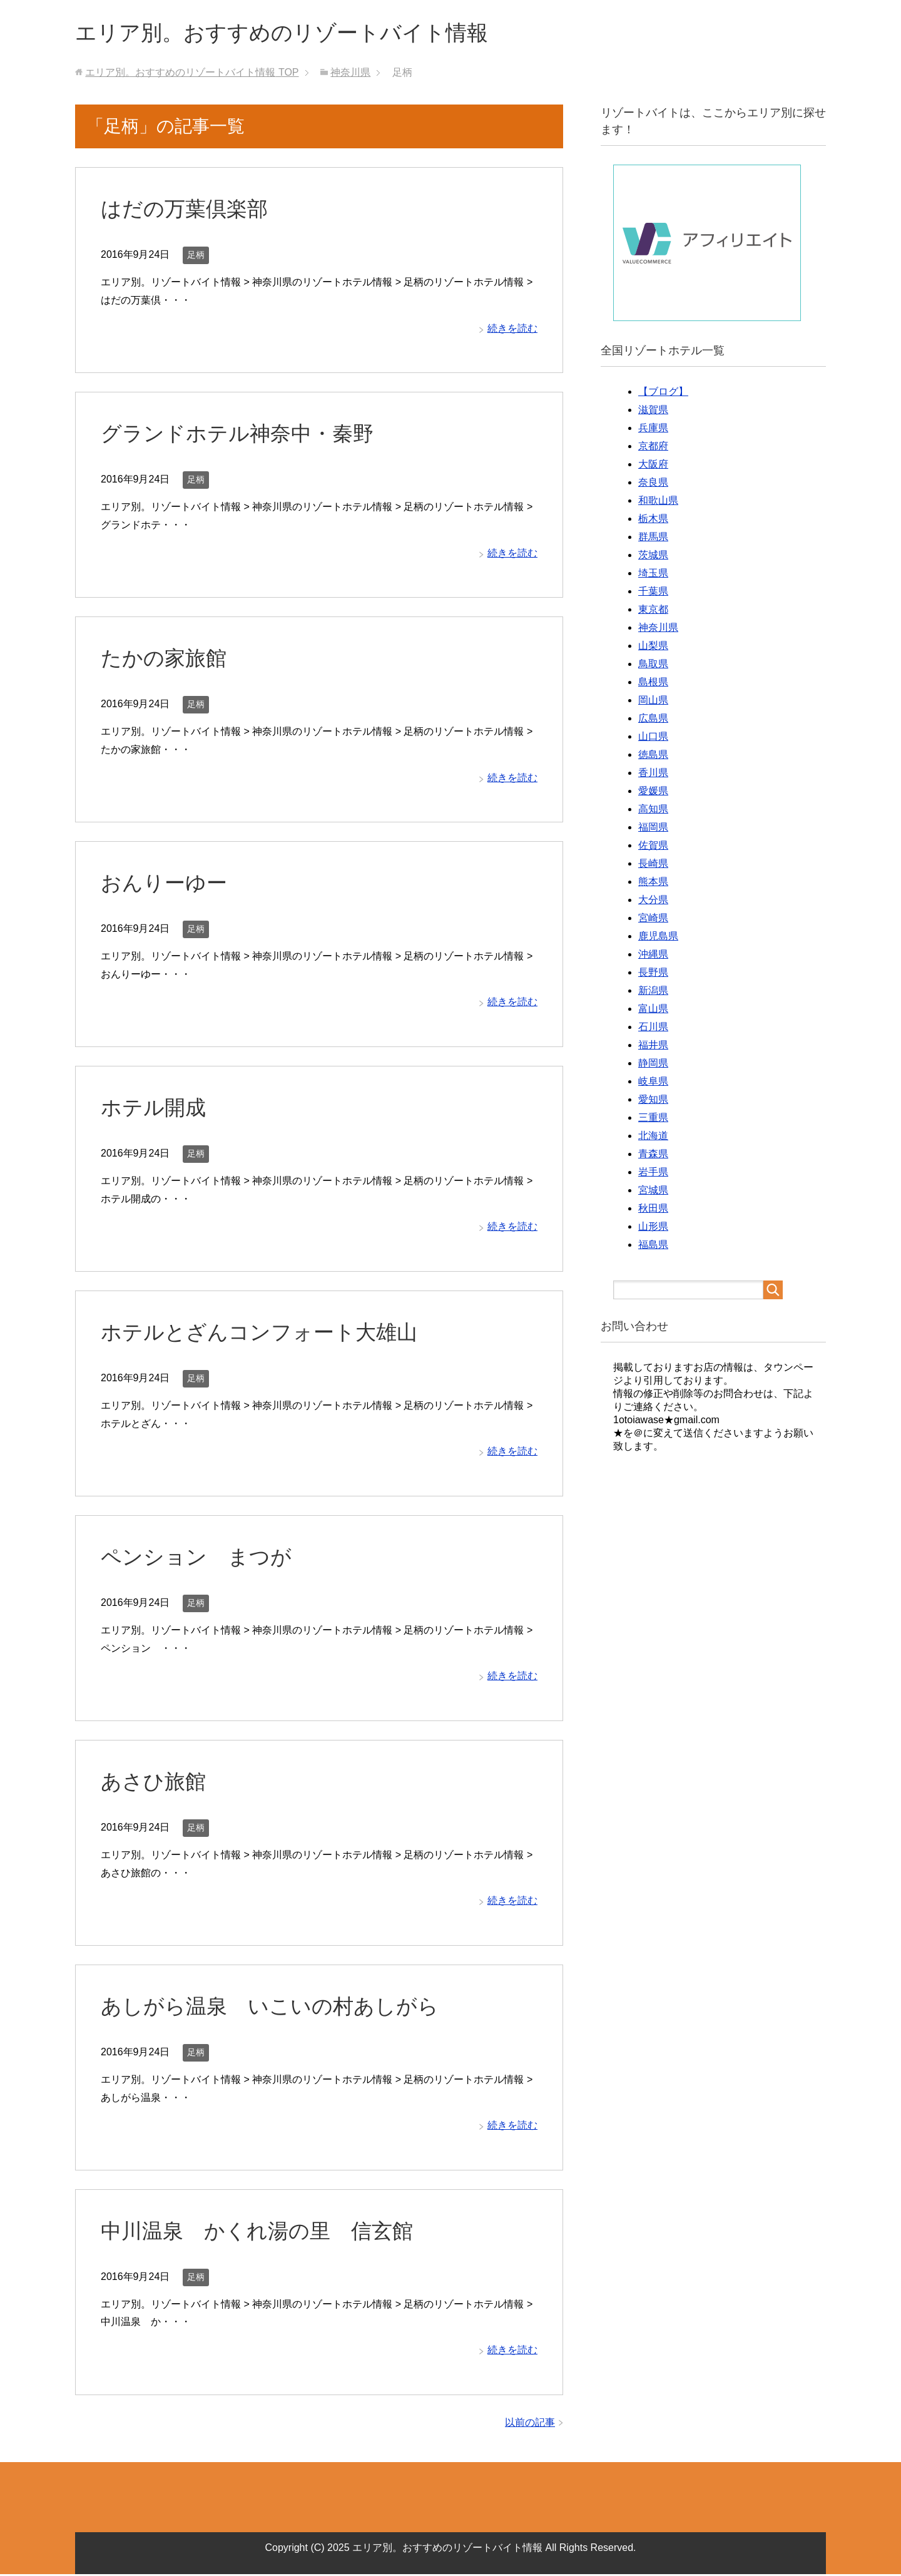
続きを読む (512, 330)
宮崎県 (653, 919)
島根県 (653, 683)
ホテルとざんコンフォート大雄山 (264, 1334)
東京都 (653, 611)
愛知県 (653, 1101)
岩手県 (653, 1173)
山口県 (653, 738)
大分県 (653, 901)
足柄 (196, 257)
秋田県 (653, 1210)
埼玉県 (653, 575)
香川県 (653, 774)
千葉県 (653, 593)
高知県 (653, 810)
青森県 (653, 1155)
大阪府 (653, 466)
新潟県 (653, 992)
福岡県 (653, 829)
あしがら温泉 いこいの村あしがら (275, 2008)
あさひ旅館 (155, 1783)
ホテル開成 (155, 1109)
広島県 (653, 720)
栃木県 (653, 520)
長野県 (653, 974)
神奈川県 (658, 629)
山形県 (653, 1228)
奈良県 (653, 484)
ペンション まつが (199, 1558)
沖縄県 (653, 956)
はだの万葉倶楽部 (187, 210)
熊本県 (653, 883)
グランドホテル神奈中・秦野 (241, 435)
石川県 (653, 1028)
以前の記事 (530, 2424)
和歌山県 (658, 502)
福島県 (653, 1246)
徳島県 (653, 756)
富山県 (653, 1010)
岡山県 (653, 702)
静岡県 (653, 1065)
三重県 (653, 1119)
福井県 (653, 1046)
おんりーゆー (166, 884)
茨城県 (653, 556)
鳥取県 (653, 665)
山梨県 (653, 647)
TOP (191, 74)
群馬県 (653, 538)
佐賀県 (653, 847)
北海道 (653, 1137)
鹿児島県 (658, 938)
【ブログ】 (663, 393)
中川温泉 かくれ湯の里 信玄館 (261, 2232)
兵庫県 (653, 429)
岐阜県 (653, 1083)
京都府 (653, 447)
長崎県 (653, 865)
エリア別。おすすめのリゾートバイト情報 (293, 33)
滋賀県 (653, 411)
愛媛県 (653, 792)
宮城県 (653, 1192)
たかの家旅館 (165, 660)
